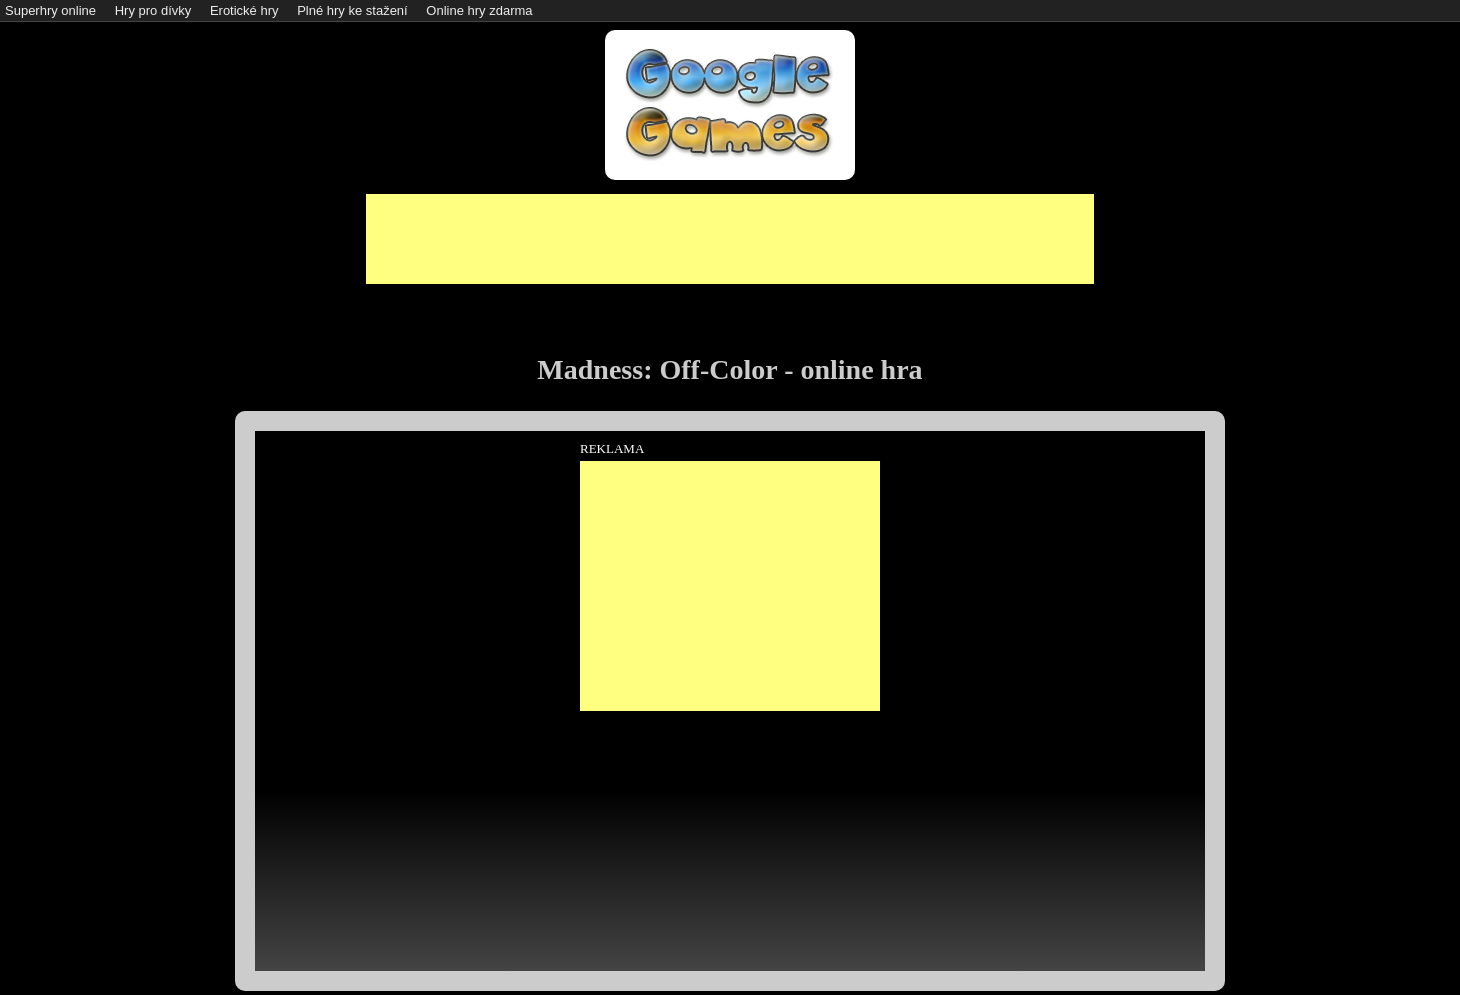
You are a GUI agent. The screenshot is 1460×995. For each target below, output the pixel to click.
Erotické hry (244, 10)
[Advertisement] (730, 239)
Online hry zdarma (479, 10)
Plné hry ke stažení (352, 10)
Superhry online (50, 10)
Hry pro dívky (153, 10)
